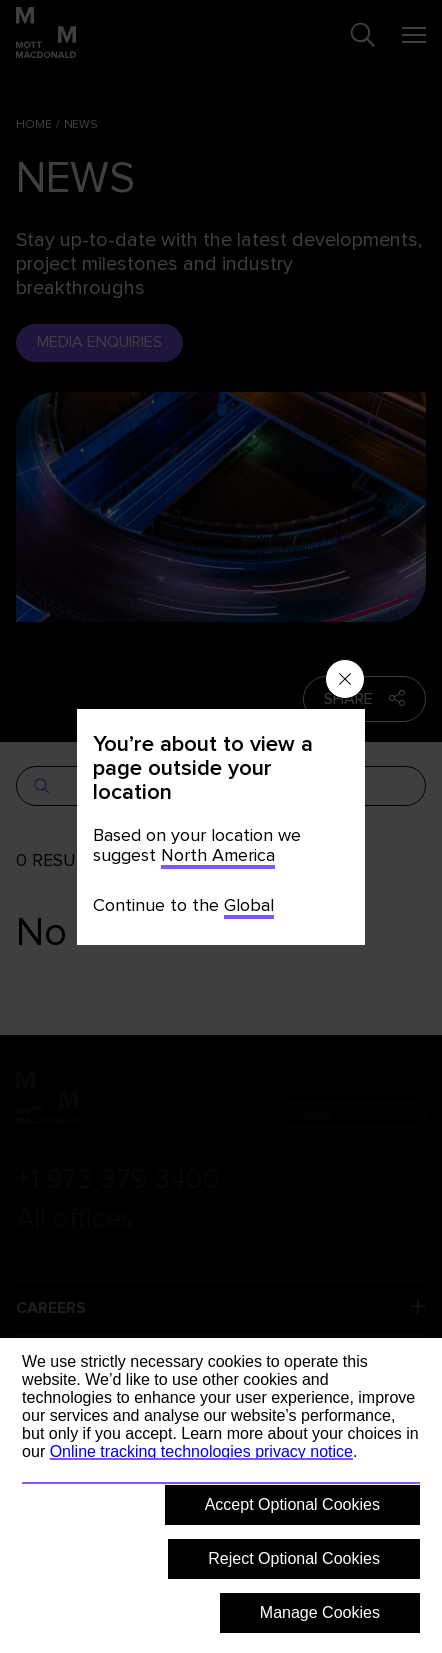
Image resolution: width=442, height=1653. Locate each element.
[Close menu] (345, 679)
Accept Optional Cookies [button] (292, 1504)
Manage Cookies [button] (320, 1612)
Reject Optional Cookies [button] (294, 1558)
